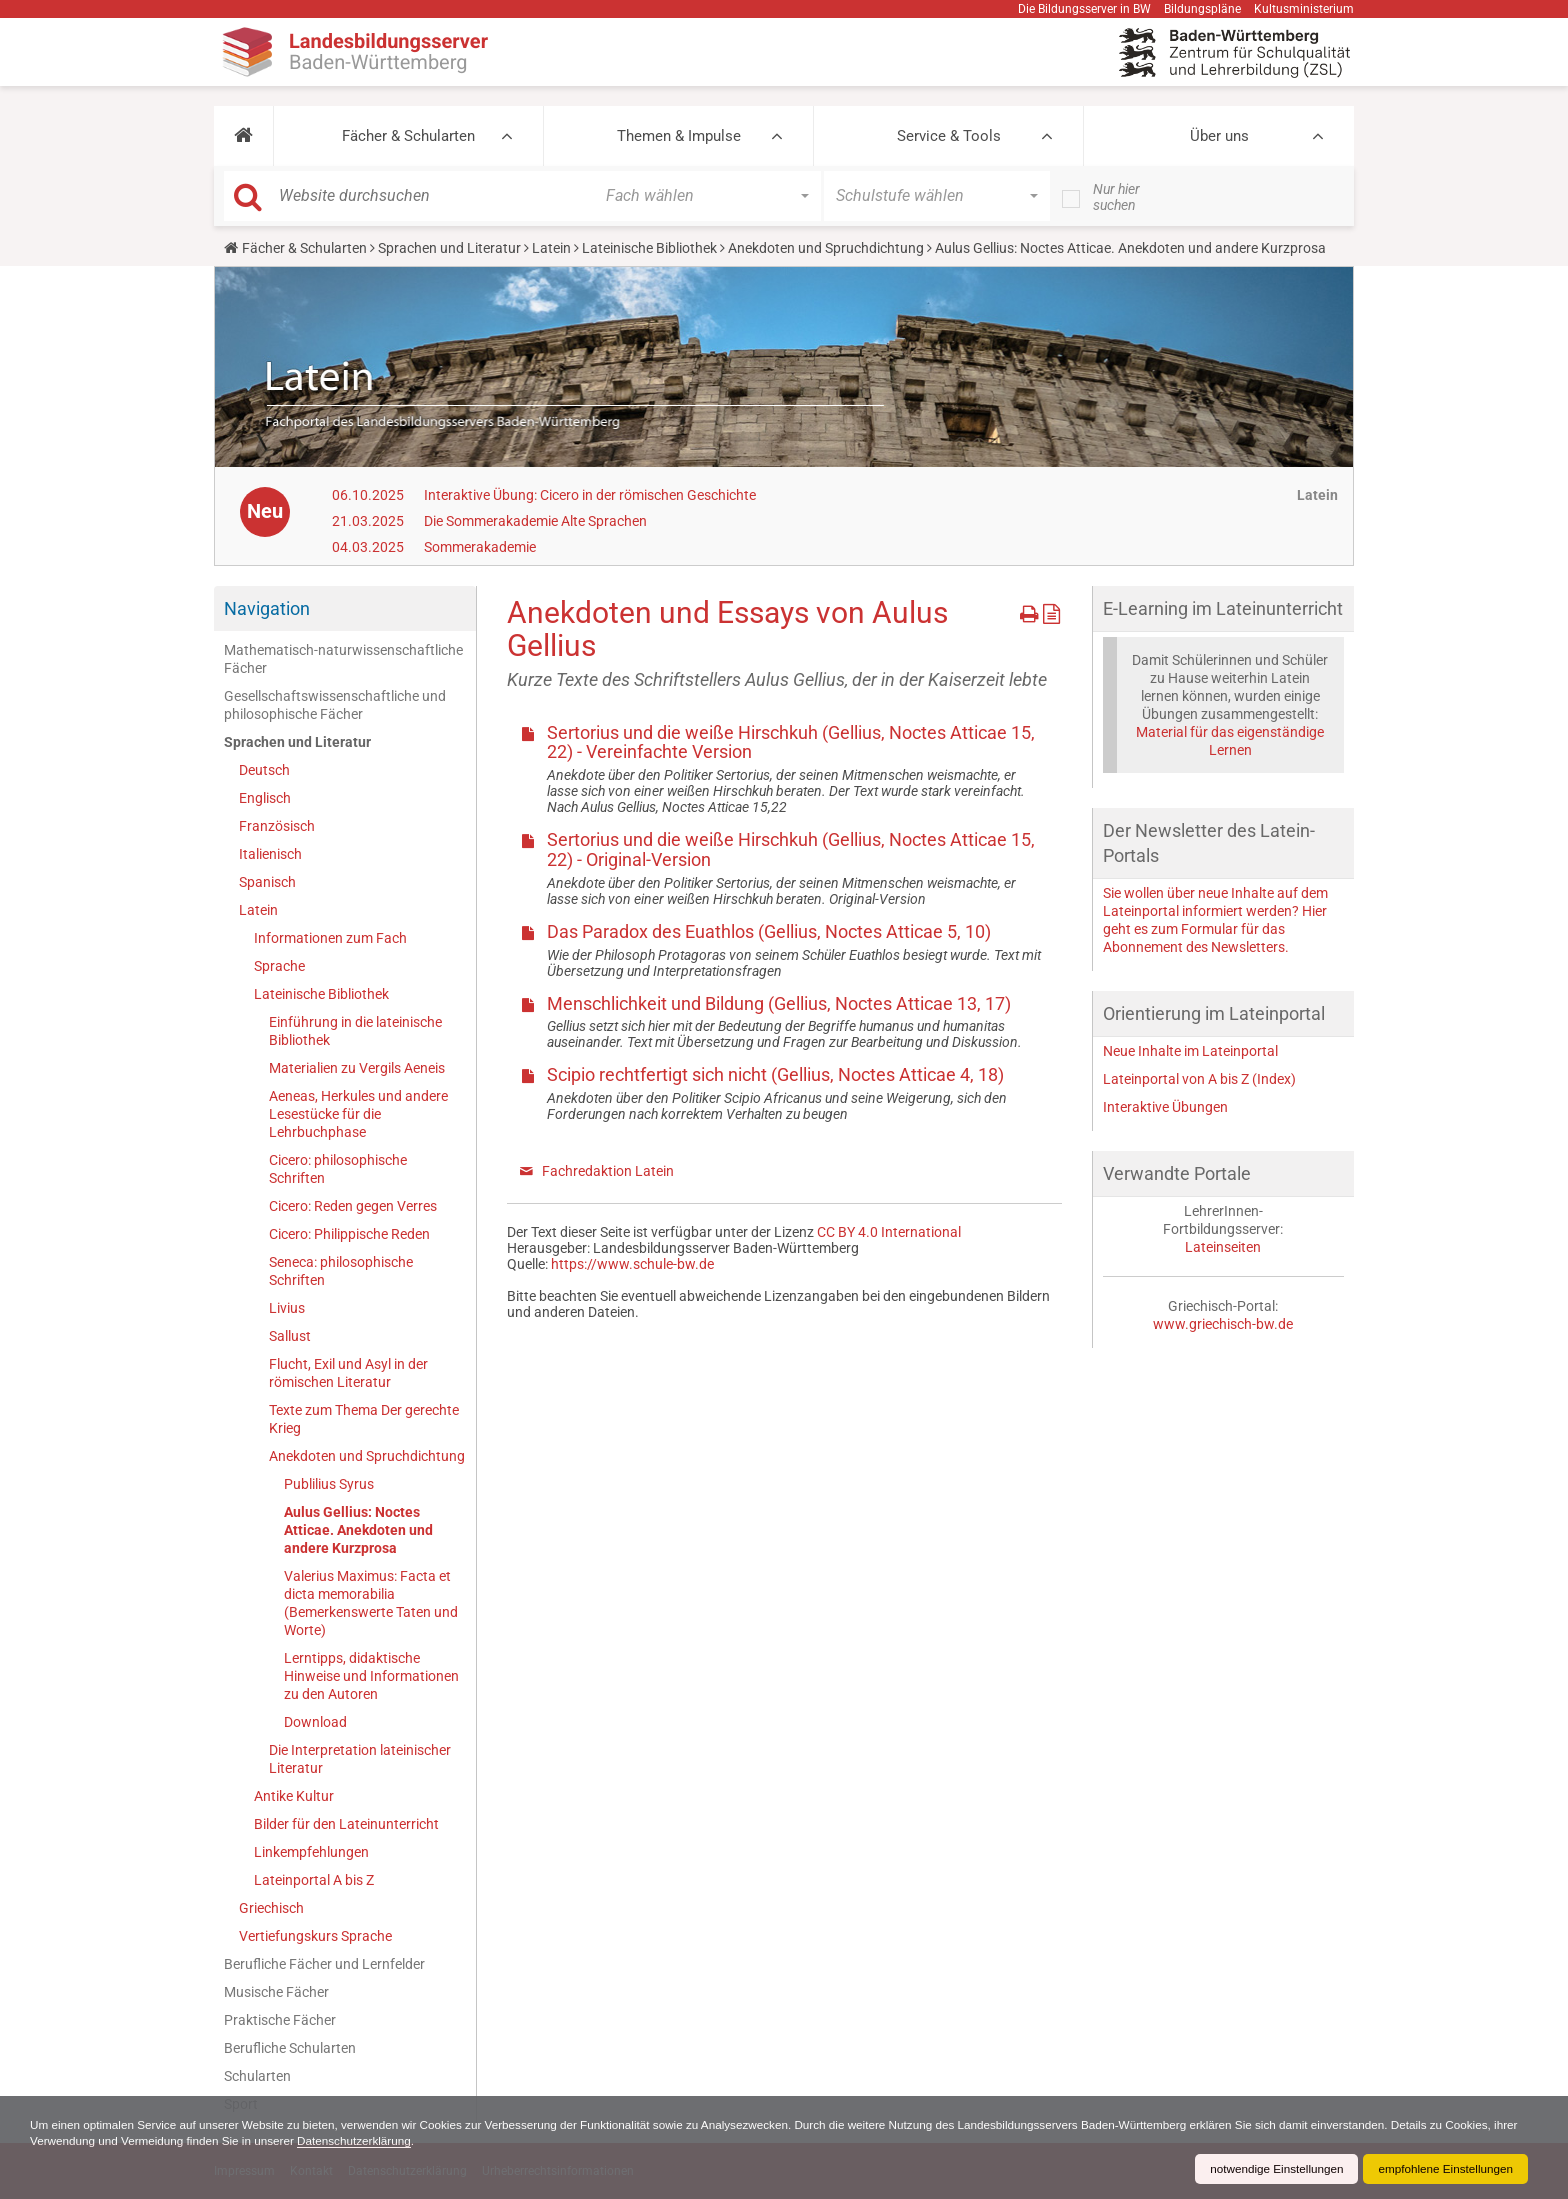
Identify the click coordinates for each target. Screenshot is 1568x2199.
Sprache (279, 966)
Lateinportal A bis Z (314, 1880)
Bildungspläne (1202, 9)
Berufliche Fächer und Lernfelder (324, 1964)
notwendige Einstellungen (1271, 2169)
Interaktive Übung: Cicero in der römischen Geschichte (590, 495)
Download (315, 1722)
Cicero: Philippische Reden (349, 1234)
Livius (287, 1308)
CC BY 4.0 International (889, 1232)
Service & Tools (949, 136)
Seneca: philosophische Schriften (341, 1271)
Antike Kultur (294, 1796)
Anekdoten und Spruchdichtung (826, 248)
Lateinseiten (1223, 1247)
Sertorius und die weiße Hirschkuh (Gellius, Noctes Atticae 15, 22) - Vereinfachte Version (791, 742)
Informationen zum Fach (330, 938)
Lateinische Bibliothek (649, 248)
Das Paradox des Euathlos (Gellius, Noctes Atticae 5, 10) (769, 931)
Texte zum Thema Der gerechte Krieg (364, 1419)
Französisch (277, 826)
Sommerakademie (480, 547)
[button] (243, 136)
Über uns (1219, 136)
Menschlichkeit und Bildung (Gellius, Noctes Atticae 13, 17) (779, 1003)
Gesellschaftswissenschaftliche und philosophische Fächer (335, 705)
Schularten (257, 2076)
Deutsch (264, 770)
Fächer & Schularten (408, 136)
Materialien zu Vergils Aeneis (357, 1068)
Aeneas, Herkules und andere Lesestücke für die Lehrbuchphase (358, 1114)
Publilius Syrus (329, 1484)
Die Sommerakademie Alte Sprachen (535, 521)
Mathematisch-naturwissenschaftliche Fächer (343, 659)
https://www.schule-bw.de (632, 1264)
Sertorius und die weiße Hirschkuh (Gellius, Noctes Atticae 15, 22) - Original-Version (791, 849)
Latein (551, 248)
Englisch (265, 798)
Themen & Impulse (679, 136)
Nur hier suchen (1116, 197)
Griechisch (271, 1908)
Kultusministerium (1304, 9)
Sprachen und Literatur (449, 248)
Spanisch (267, 882)
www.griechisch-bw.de (1223, 1324)
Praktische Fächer (280, 2020)
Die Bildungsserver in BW (1084, 9)
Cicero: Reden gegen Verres (353, 1206)
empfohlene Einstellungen (1444, 2169)
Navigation (267, 608)
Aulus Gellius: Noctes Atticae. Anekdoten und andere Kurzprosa (358, 1530)
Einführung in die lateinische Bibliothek (355, 1031)
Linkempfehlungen (311, 1852)
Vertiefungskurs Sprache (315, 1936)
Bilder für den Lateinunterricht (346, 1824)
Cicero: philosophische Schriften (338, 1169)
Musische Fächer (276, 1992)
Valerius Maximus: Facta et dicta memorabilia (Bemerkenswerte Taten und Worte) (371, 1603)
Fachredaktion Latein (608, 1171)
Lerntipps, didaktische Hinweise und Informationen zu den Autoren (371, 1676)
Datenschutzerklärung (440, 2141)
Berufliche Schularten (290, 2048)
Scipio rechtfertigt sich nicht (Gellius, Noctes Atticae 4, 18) (775, 1074)
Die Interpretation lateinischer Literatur (360, 1759)
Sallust (290, 1336)
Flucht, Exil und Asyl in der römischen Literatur (348, 1373)
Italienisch (270, 854)
